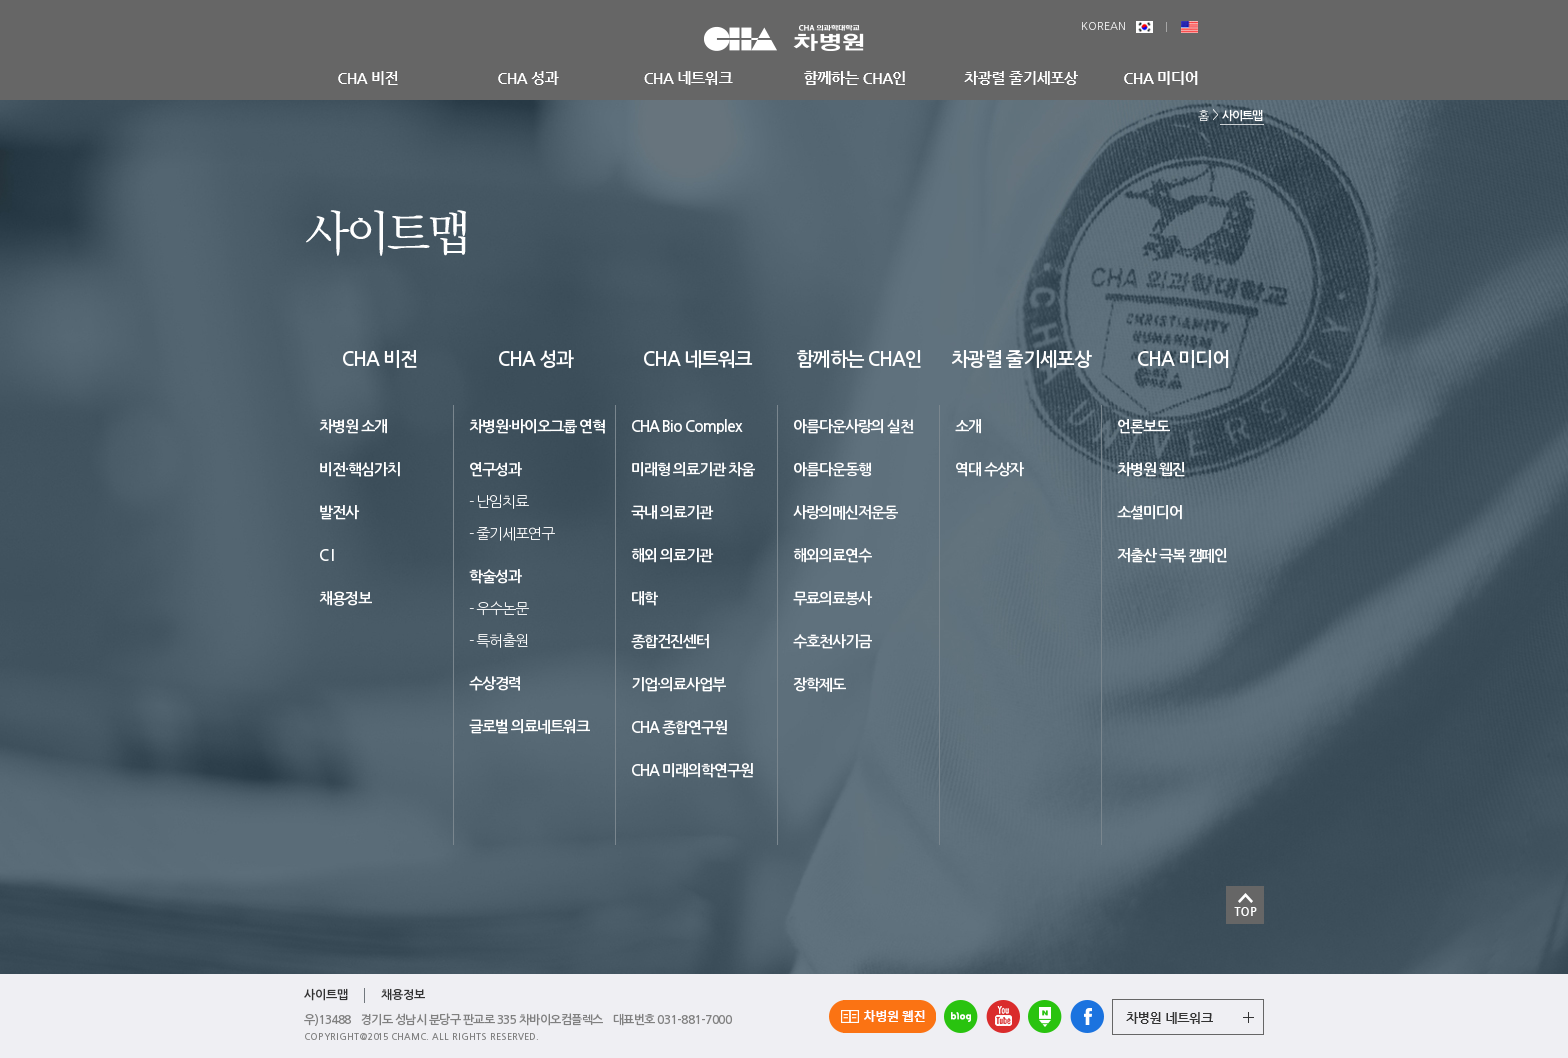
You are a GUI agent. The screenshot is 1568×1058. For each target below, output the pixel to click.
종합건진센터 (670, 641)
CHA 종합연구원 (679, 727)
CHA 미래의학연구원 (692, 770)
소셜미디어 (1149, 512)
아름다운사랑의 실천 (853, 426)
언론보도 (1143, 426)
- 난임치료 (498, 501)
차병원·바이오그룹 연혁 (537, 426)
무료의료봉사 (832, 598)
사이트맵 (1242, 116)
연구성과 (495, 469)
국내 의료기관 (671, 512)
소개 (968, 426)
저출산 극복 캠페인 (1172, 555)
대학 (644, 598)
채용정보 (345, 598)
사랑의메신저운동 (845, 512)
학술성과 (495, 576)
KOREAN (1117, 26)
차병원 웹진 (1151, 469)
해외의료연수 (832, 555)
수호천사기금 (832, 641)
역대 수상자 (989, 469)
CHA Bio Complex (686, 426)
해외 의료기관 (671, 555)
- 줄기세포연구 (511, 533)
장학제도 (819, 684)
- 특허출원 (498, 640)
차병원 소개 (353, 426)
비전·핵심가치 (359, 469)
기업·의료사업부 (678, 684)
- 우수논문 (498, 608)
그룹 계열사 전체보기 (1188, 1017)
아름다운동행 (832, 469)
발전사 (338, 512)
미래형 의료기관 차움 (692, 469)
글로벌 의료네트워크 (529, 726)
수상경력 (495, 683)
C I (326, 555)
